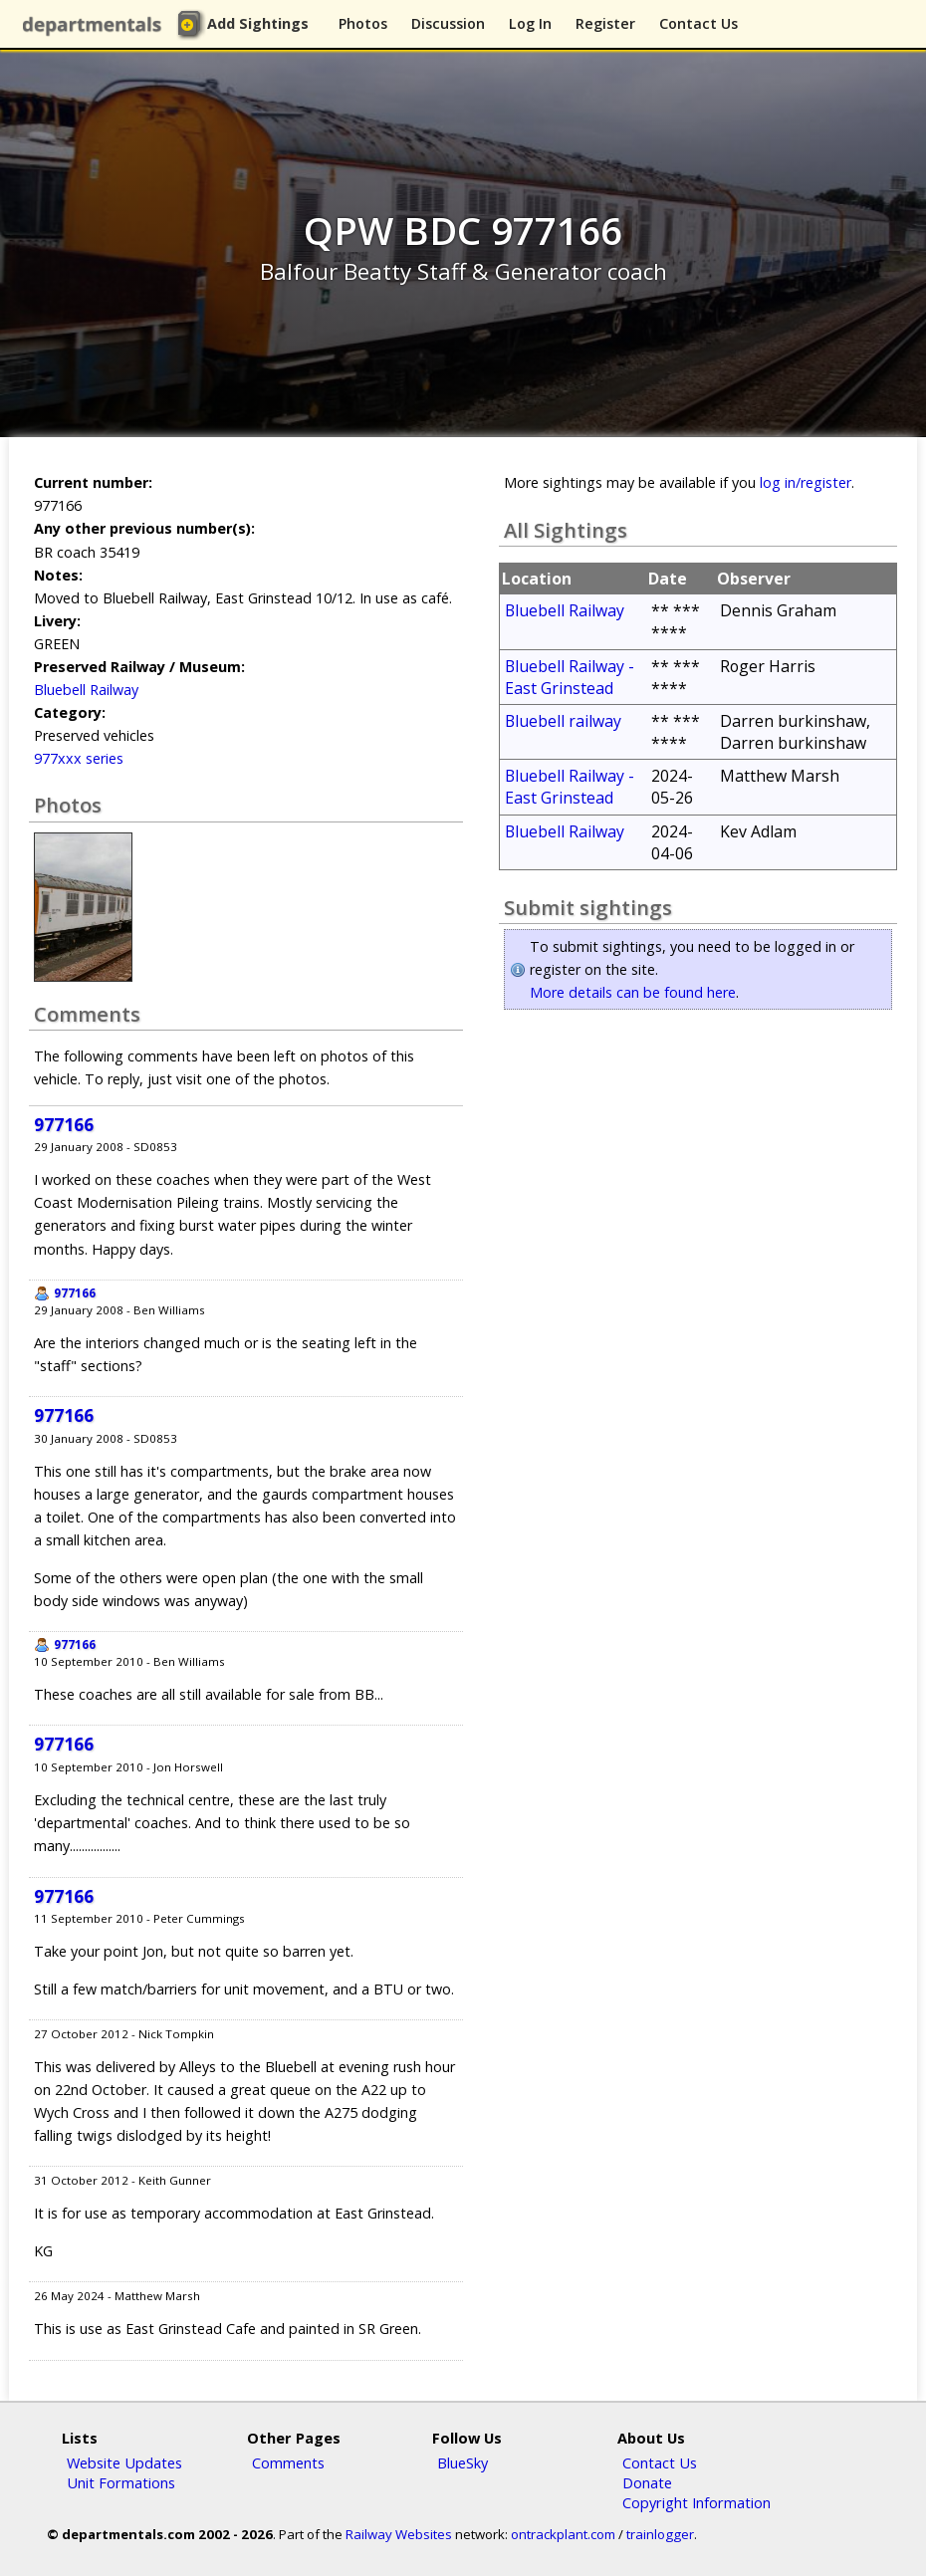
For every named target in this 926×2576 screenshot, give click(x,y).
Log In (530, 23)
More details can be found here (633, 992)
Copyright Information (696, 2502)
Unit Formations (121, 2482)
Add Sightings (258, 23)
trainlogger (660, 2534)
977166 (64, 1124)
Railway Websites (399, 2534)
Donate (647, 2482)
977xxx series (78, 758)
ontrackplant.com (563, 2534)
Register (605, 23)
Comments (288, 2462)
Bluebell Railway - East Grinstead (569, 677)
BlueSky (462, 2462)
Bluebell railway (563, 721)
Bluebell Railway (86, 689)
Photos (363, 23)
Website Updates (124, 2462)
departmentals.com (96, 25)
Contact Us (698, 23)
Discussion (448, 23)
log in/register (805, 482)
